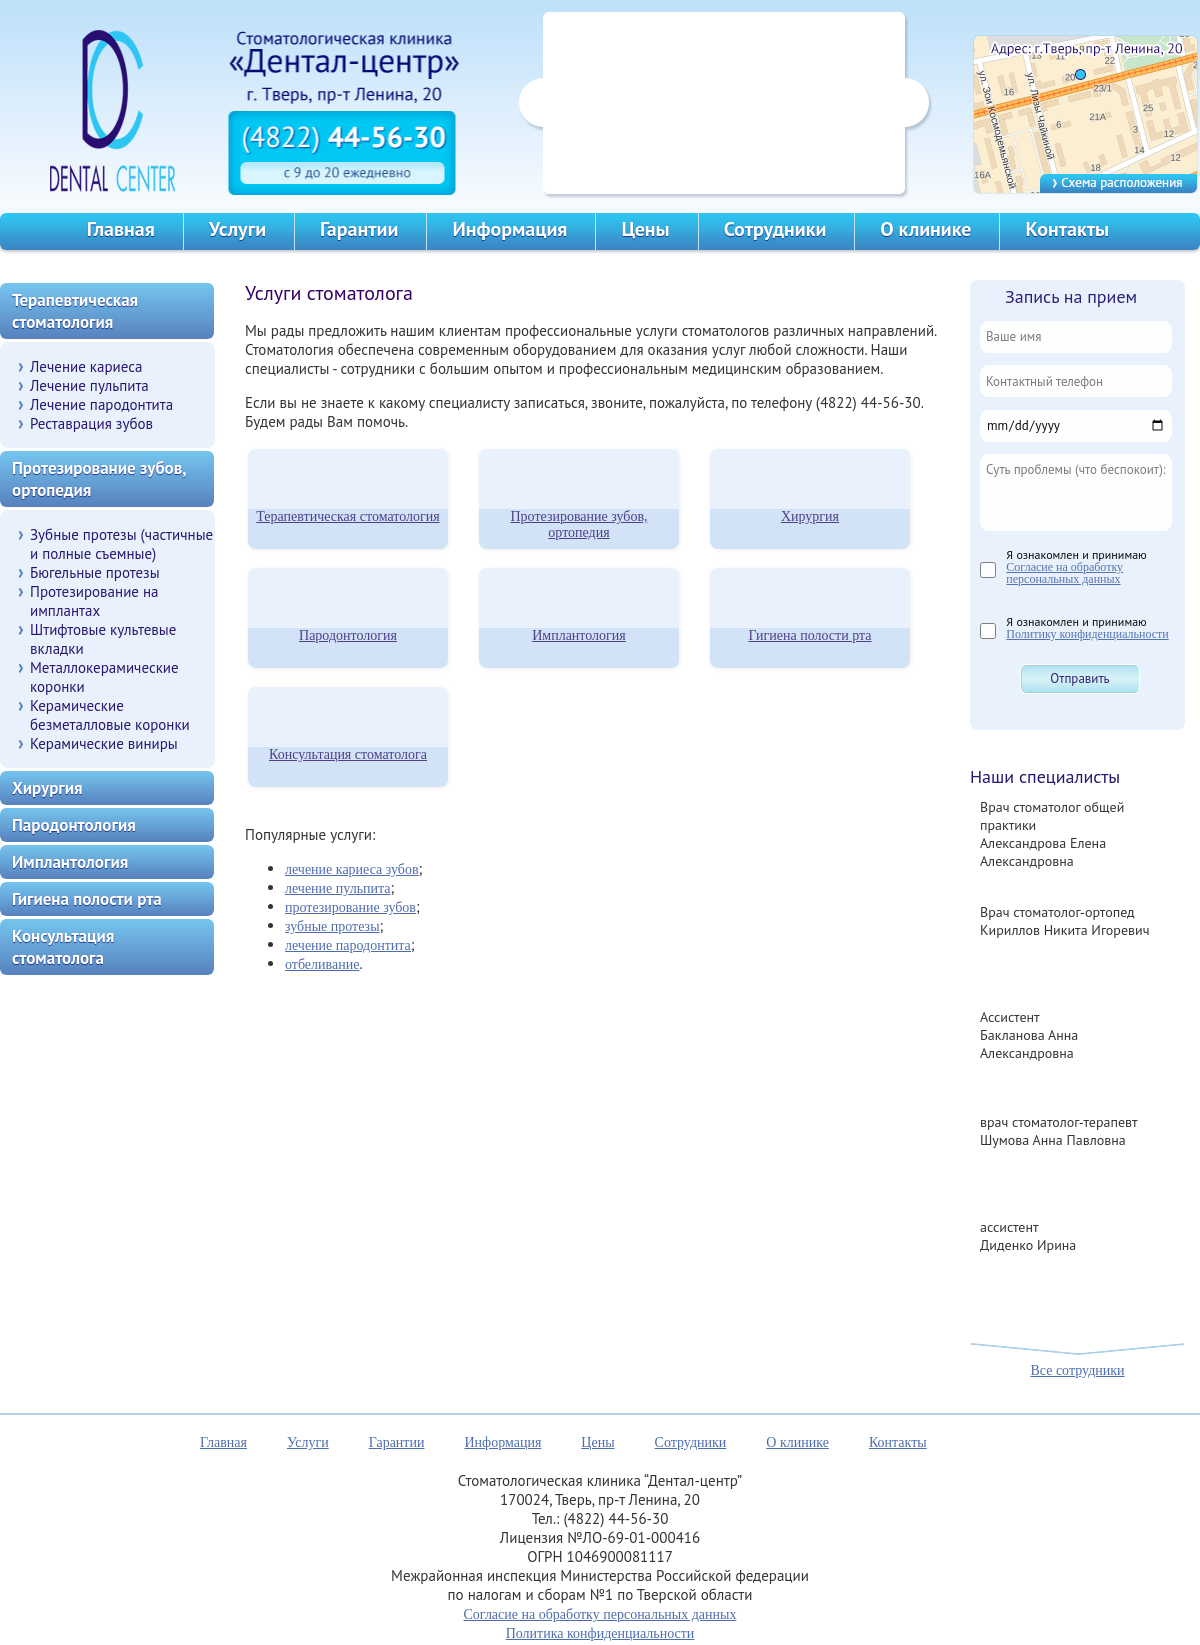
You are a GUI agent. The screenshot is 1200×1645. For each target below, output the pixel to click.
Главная (121, 229)
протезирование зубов (350, 907)
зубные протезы (332, 926)
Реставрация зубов (91, 423)
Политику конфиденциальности (1087, 634)
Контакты (1067, 229)
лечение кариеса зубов (352, 869)
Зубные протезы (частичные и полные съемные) (121, 544)
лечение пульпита (338, 888)
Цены (645, 229)
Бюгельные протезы (95, 572)
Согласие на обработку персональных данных (1064, 573)
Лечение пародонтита (101, 404)
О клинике (925, 229)
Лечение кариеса (86, 366)
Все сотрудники (1077, 1370)
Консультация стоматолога (348, 754)
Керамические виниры (104, 743)
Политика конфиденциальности (600, 1633)
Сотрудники (775, 229)
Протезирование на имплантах (94, 601)
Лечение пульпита (89, 385)
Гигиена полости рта (810, 635)
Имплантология (579, 635)
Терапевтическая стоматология (347, 516)
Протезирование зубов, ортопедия (578, 524)
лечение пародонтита (348, 945)
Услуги (237, 229)
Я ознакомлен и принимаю (1076, 566)
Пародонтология (348, 635)
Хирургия (810, 516)
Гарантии (359, 229)
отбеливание (322, 964)
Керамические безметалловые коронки (110, 715)
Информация (509, 229)
